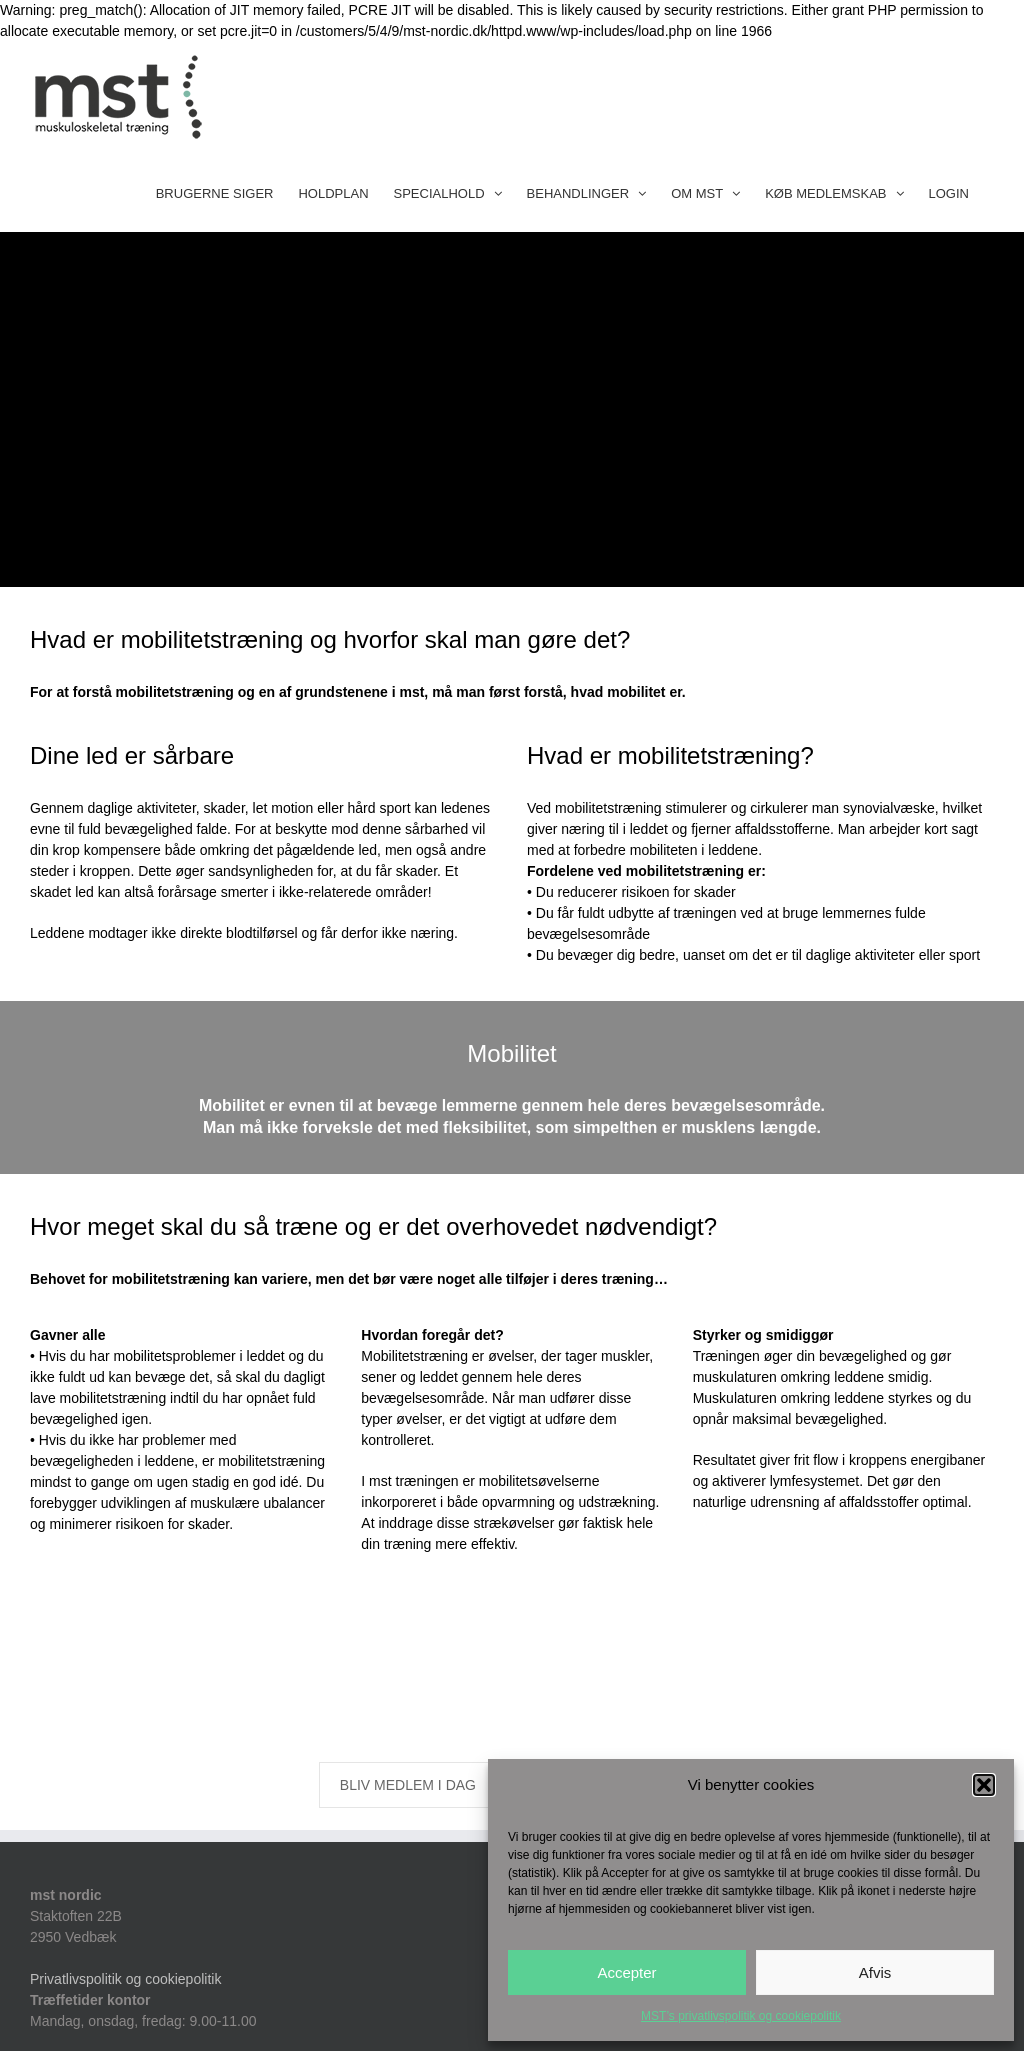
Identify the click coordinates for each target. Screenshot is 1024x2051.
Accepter (626, 1972)
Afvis (875, 1972)
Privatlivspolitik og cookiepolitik (125, 1979)
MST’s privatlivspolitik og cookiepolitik (741, 2016)
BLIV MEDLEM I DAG (408, 1785)
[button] (984, 1785)
